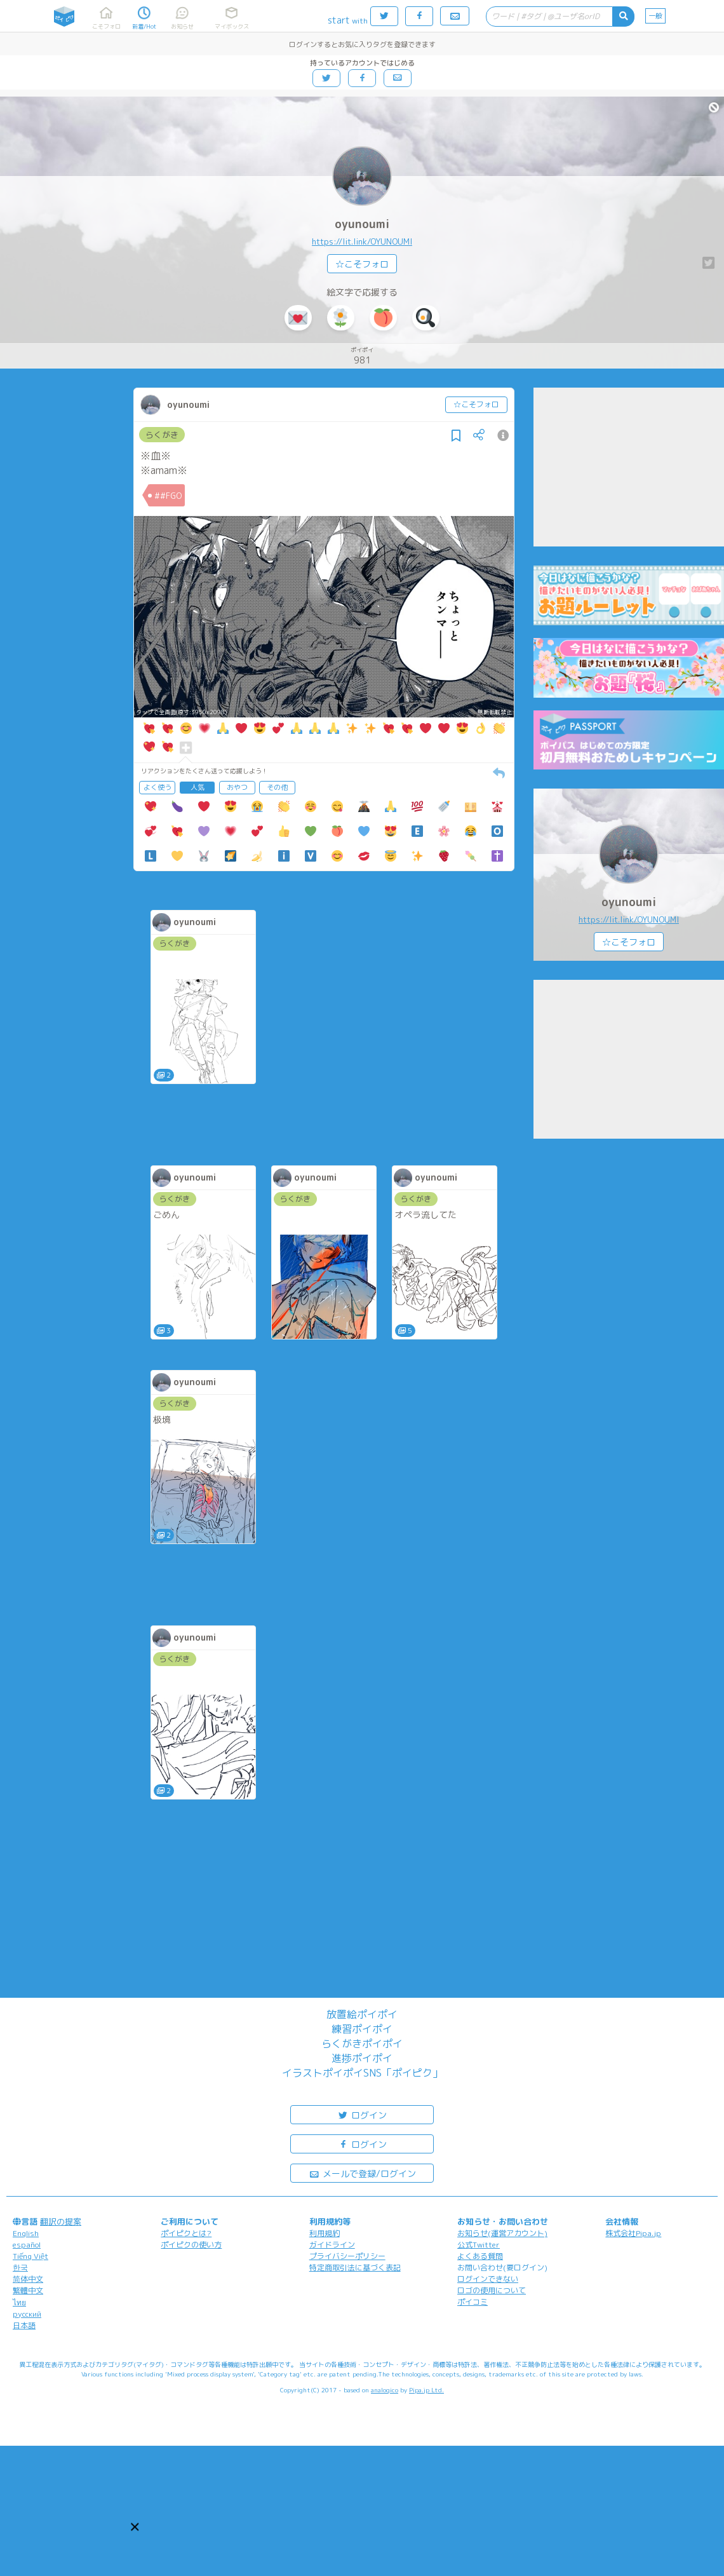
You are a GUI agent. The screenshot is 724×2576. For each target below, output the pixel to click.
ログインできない (487, 2279)
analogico (384, 2389)
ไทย (19, 2302)
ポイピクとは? (186, 2233)
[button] (135, 2527)
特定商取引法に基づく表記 (355, 2267)
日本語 (24, 2325)
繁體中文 (28, 2290)
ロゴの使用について (491, 2290)
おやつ (237, 787)
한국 (20, 2267)
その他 (277, 787)
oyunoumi (362, 224)
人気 (197, 787)
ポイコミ (472, 2301)
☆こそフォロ (362, 264)
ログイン (362, 2114)
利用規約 (324, 2233)
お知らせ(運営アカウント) (502, 2233)
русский (27, 2313)
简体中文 (28, 2279)
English (26, 2233)
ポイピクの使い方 (191, 2244)
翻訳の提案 (60, 2221)
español (27, 2244)
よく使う (157, 787)
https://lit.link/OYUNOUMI (362, 241)
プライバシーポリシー (347, 2256)
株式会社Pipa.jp (633, 2233)
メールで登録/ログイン (362, 2173)
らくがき (161, 434)
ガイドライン (332, 2244)
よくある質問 (480, 2256)
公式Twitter (478, 2244)
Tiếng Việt (30, 2256)
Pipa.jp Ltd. (426, 2389)
